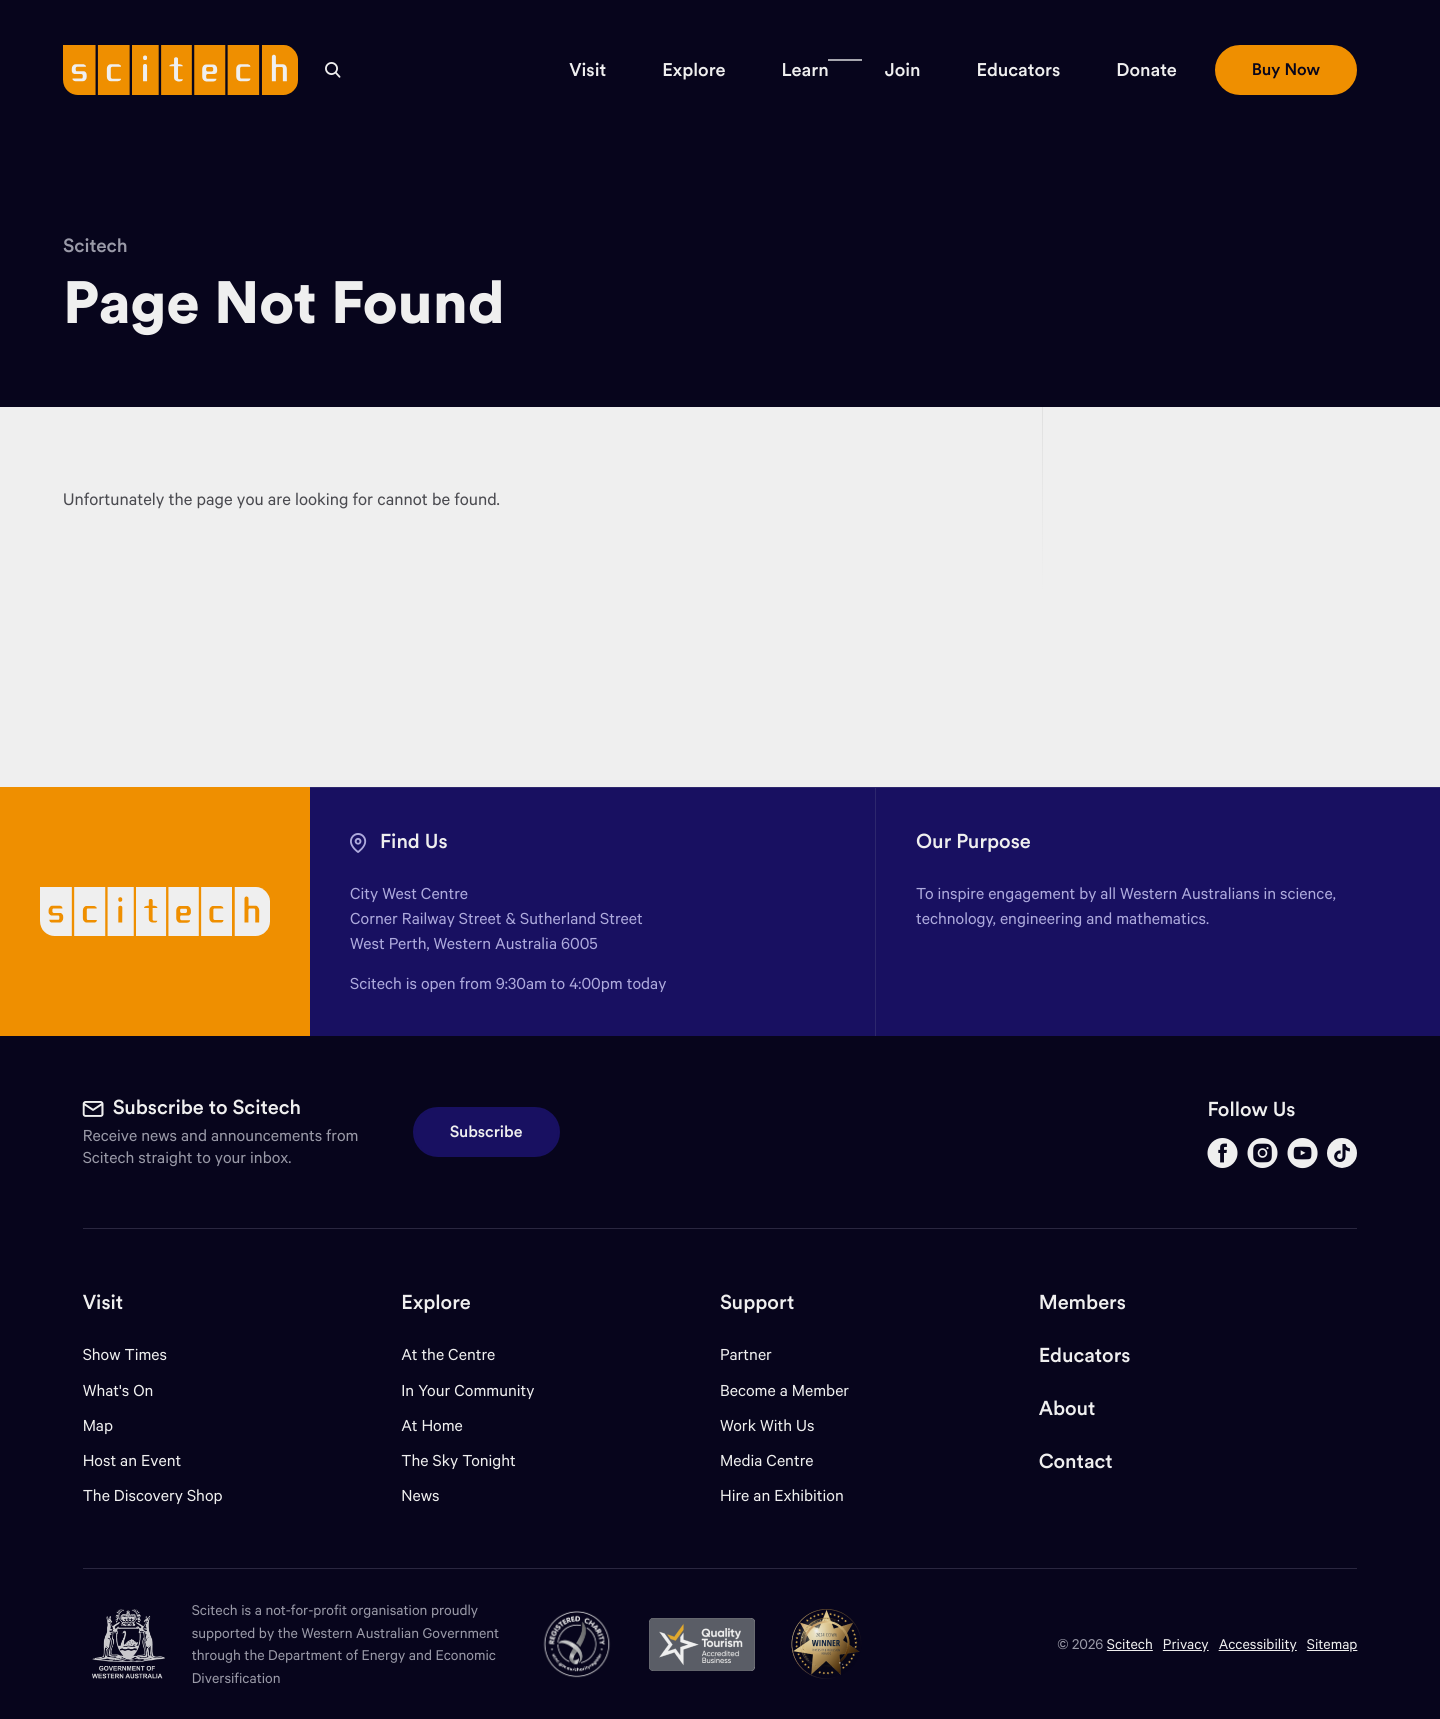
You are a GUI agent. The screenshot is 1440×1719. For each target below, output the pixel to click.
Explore (435, 1302)
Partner (746, 1354)
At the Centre (448, 1354)
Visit (103, 1302)
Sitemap (1332, 1643)
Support (757, 1302)
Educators (1085, 1355)
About (1067, 1408)
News (420, 1495)
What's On (118, 1390)
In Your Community (467, 1390)
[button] (587, 70)
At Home (432, 1425)
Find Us (414, 841)
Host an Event (132, 1460)
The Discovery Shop (153, 1495)
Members (1082, 1302)
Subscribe (486, 1132)
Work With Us (767, 1425)
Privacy (1186, 1643)
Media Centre (766, 1460)
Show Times (125, 1354)
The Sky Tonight (458, 1460)
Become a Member (784, 1390)
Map (110, 1425)
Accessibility (1258, 1643)
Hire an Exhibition (782, 1495)
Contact (1076, 1461)
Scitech (95, 246)
